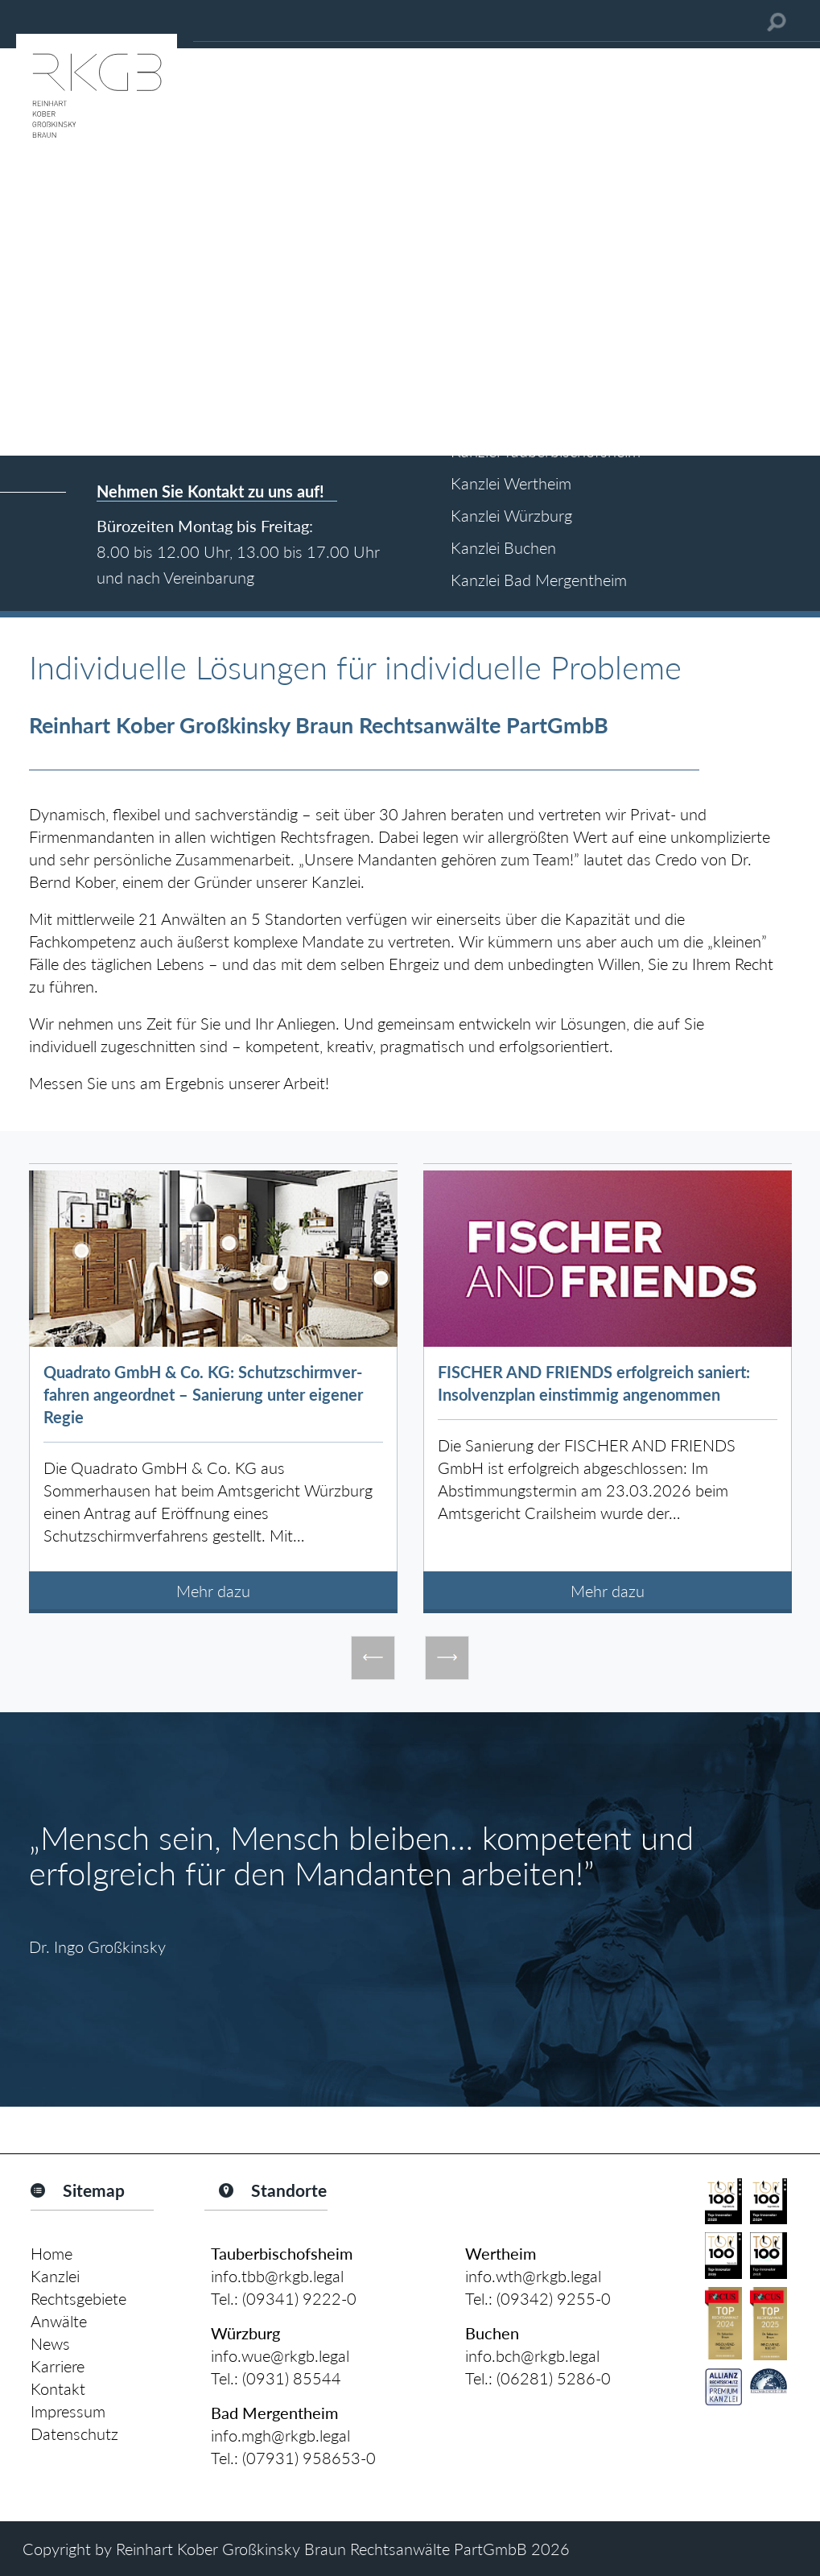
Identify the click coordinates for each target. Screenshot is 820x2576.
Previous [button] (373, 1658)
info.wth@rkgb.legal (533, 2275)
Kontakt (58, 2388)
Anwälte (59, 2320)
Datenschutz (74, 2433)
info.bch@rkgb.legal (532, 2355)
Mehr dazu (213, 1590)
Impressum (68, 2411)
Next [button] (447, 1658)
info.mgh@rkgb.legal (280, 2435)
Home (51, 2253)
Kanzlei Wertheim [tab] (511, 483)
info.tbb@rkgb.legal (277, 2275)
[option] (213, 1388)
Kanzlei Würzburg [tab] (511, 515)
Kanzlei (55, 2275)
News (50, 2343)
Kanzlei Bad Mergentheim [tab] (539, 579)
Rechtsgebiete (78, 2298)
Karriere (57, 2366)
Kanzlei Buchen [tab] (503, 547)
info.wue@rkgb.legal (280, 2355)
